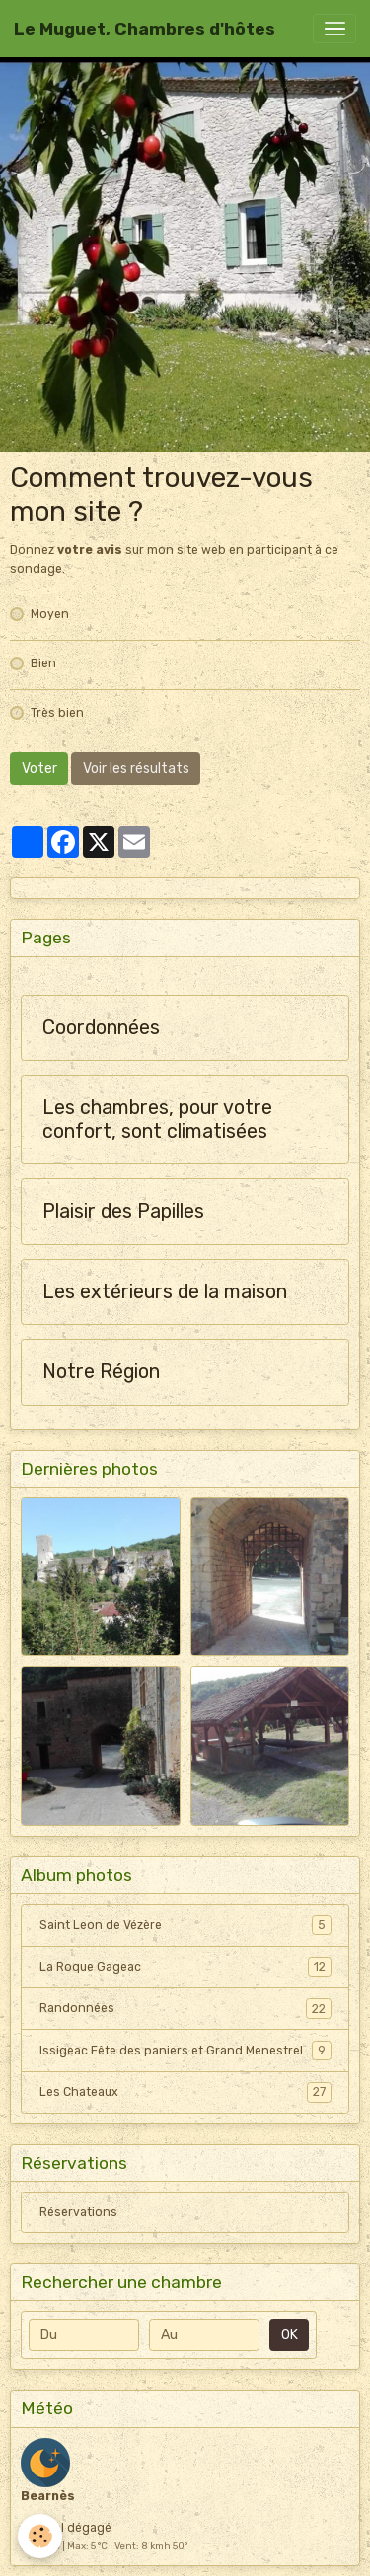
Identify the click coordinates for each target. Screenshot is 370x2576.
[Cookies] (40, 2536)
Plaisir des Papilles (123, 1211)
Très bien (57, 713)
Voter (39, 768)
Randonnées (185, 2008)
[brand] (144, 28)
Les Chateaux (185, 2092)
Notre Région (101, 1371)
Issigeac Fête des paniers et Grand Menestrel (185, 2050)
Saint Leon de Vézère (185, 1925)
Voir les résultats (136, 768)
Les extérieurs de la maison (164, 1292)
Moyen (50, 614)
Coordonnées (101, 1027)
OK (289, 2335)
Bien (43, 663)
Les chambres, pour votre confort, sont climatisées (157, 1119)
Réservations (78, 2212)
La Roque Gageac (185, 1967)
